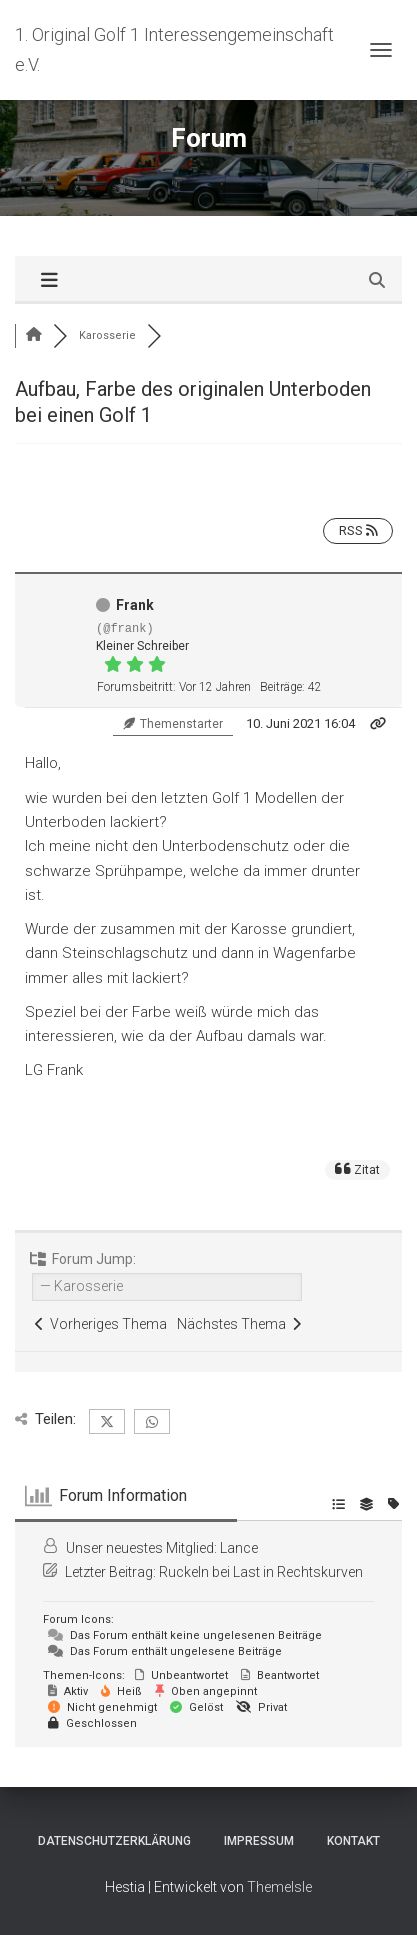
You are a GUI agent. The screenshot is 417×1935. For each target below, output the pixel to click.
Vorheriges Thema (101, 1324)
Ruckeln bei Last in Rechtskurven (261, 1572)
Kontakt (353, 1841)
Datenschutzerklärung (114, 1841)
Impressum (259, 1841)
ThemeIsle (279, 1887)
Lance (239, 1548)
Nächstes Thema (239, 1324)
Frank (135, 605)
